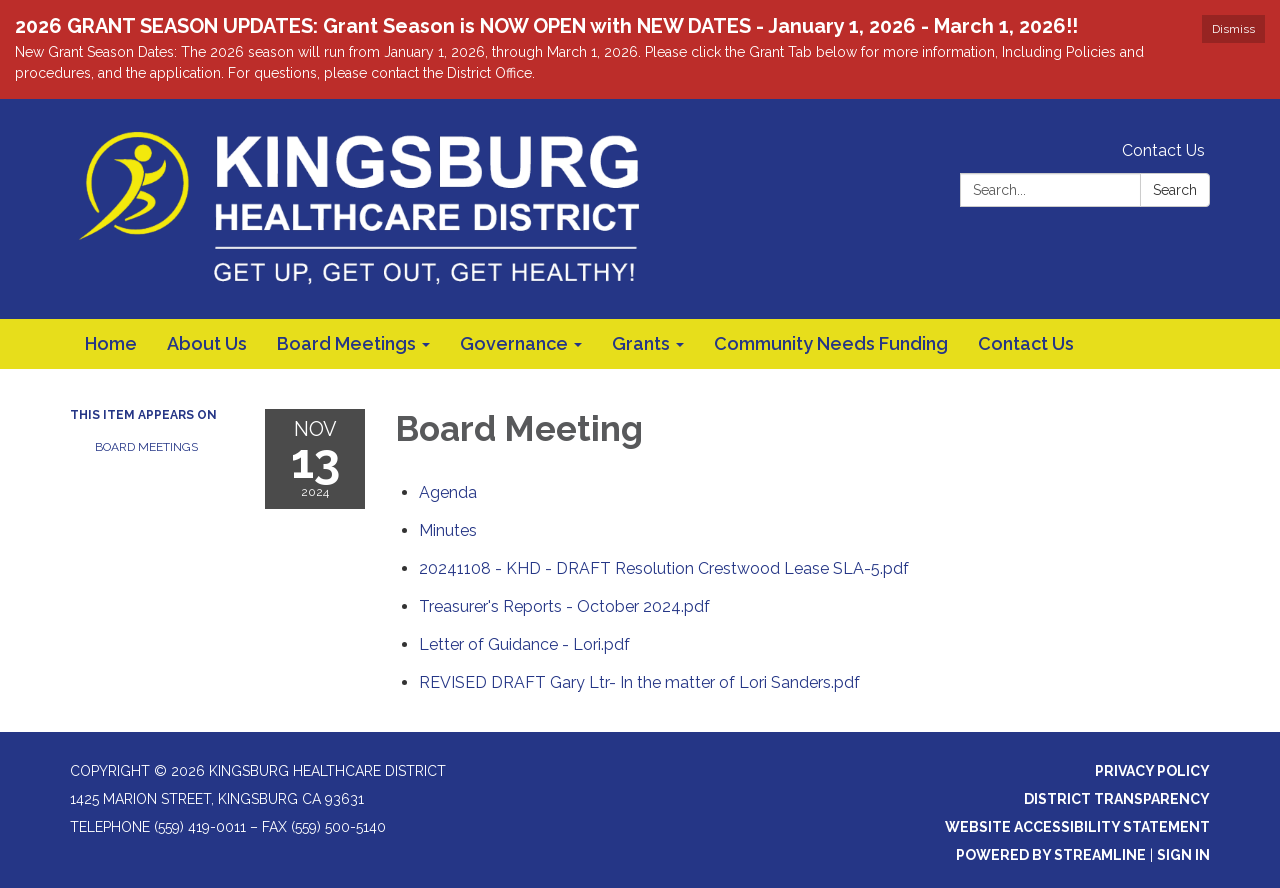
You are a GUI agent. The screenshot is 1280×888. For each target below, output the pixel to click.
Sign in (1183, 855)
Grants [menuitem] (641, 343)
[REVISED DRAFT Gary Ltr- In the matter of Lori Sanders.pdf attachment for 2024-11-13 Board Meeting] (639, 682)
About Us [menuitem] (207, 343)
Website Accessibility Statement (1077, 827)
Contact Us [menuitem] (1026, 343)
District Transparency (1117, 799)
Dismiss (1233, 29)
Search (1175, 190)
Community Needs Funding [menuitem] (831, 343)
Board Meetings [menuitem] (346, 343)
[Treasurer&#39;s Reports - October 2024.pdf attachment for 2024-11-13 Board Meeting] (564, 606)
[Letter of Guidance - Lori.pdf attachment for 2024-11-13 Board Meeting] (524, 644)
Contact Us (1163, 150)
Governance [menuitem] (514, 343)
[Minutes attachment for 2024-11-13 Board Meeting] (448, 530)
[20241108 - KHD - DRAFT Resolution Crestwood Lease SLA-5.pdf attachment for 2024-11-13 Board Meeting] (664, 568)
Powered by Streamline (1051, 855)
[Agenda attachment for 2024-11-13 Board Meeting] (448, 492)
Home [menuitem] (111, 343)
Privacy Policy (1152, 771)
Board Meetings (146, 447)
